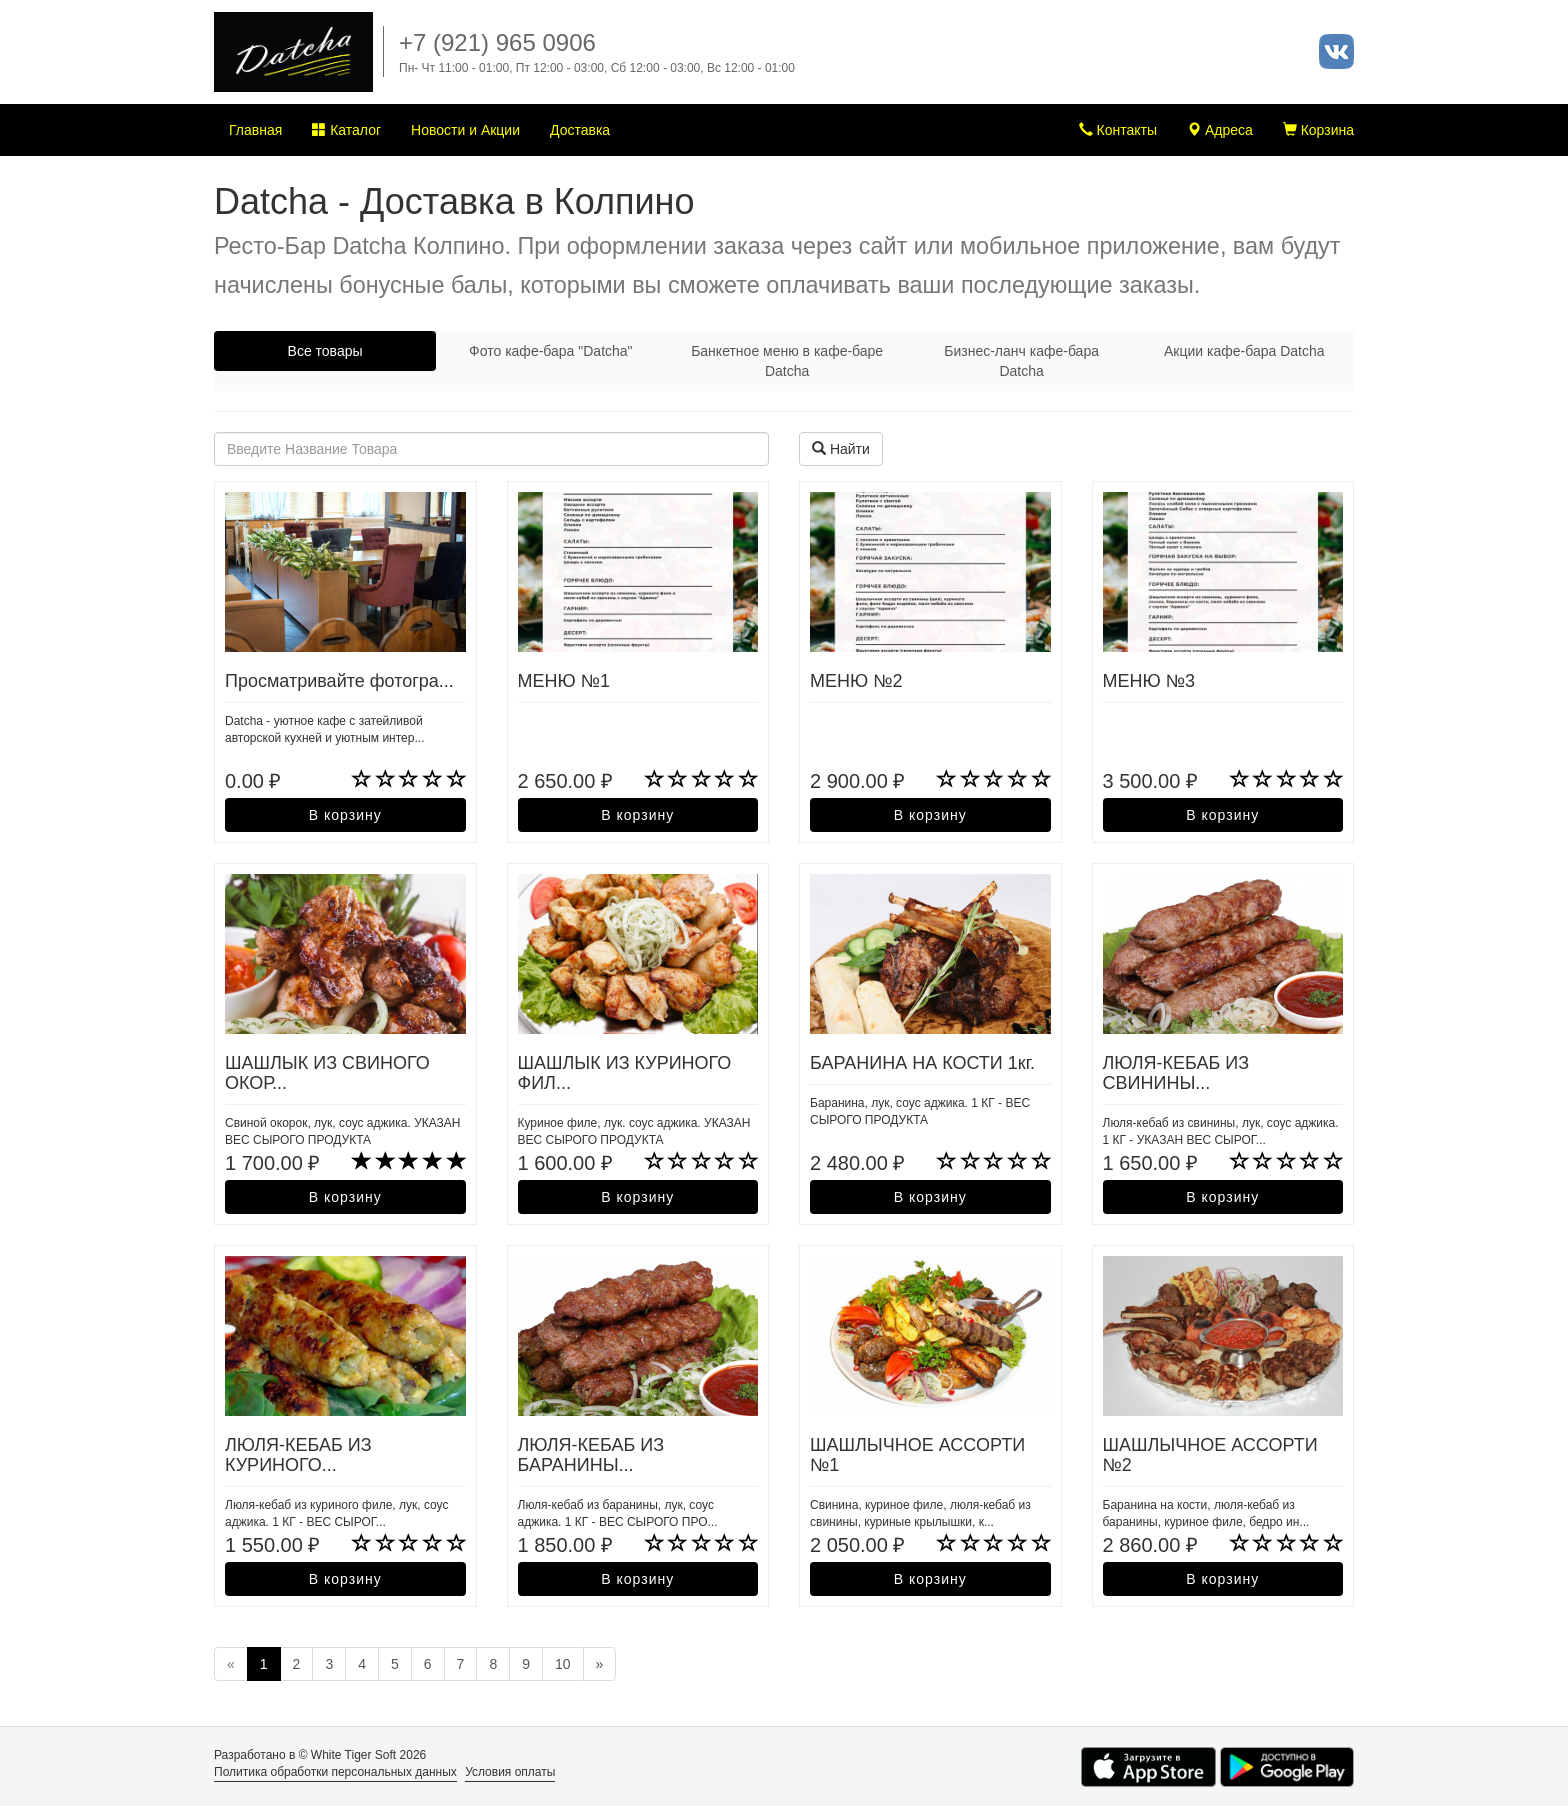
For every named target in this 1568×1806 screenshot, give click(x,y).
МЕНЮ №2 (856, 681)
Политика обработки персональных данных (335, 1772)
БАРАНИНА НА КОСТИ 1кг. (922, 1063)
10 (563, 1664)
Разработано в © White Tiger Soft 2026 (320, 1755)
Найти (841, 449)
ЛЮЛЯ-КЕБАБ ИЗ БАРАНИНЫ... (591, 1455)
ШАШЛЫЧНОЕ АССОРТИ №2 (1210, 1455)
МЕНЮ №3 (1149, 681)
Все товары (325, 351)
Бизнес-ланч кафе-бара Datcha (1021, 361)
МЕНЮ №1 (564, 681)
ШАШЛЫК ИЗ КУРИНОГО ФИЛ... (625, 1073)
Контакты (1118, 130)
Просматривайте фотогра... (339, 681)
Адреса (1220, 130)
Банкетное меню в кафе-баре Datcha (787, 361)
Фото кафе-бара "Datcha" (550, 351)
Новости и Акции (465, 130)
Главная (255, 130)
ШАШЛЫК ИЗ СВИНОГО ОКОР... (327, 1073)
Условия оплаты (510, 1772)
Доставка (580, 130)
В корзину (345, 815)
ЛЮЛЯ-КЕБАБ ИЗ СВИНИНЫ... (1176, 1073)
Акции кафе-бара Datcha (1244, 351)
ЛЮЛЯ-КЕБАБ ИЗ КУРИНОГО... (298, 1455)
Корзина (1318, 130)
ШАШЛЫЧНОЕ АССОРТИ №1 (917, 1455)
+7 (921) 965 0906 (497, 42)
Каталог (346, 130)
